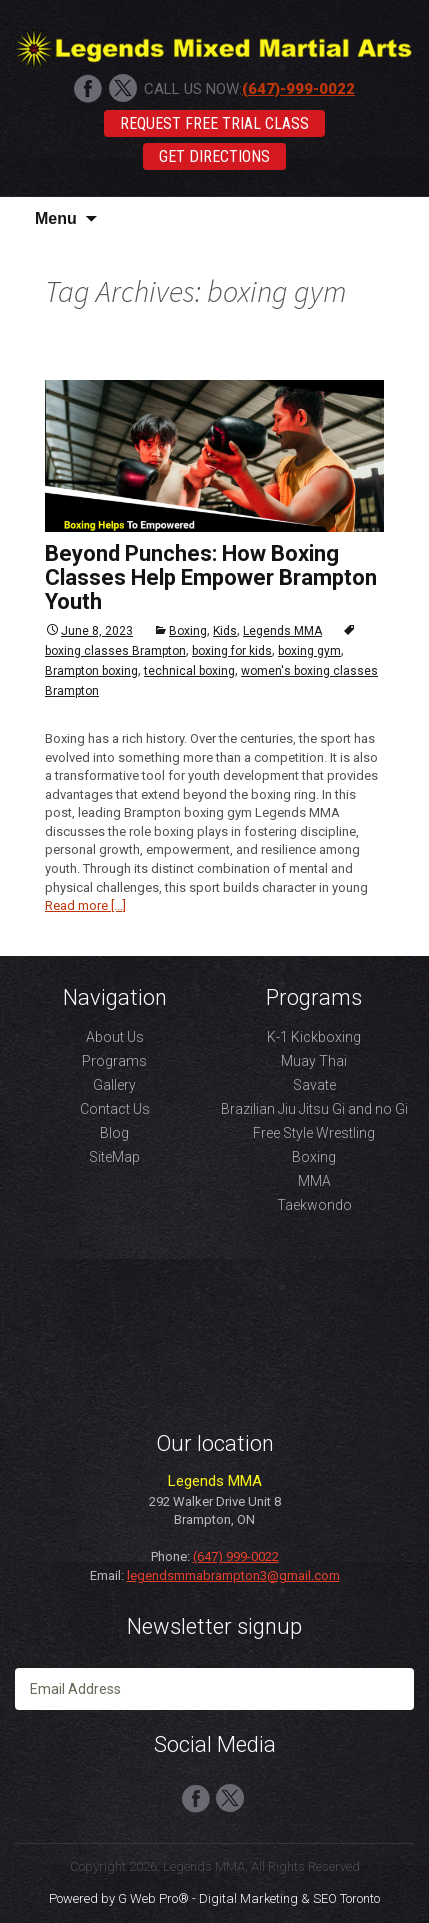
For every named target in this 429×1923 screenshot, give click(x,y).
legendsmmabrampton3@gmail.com (233, 1575)
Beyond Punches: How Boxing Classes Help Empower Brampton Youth (211, 577)
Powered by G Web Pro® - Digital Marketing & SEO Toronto (214, 1898)
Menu (56, 218)
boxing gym (309, 651)
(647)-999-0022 (298, 89)
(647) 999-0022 (236, 1556)
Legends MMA (282, 631)
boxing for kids (232, 651)
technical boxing (189, 671)
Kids (225, 631)
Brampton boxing (91, 671)
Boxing (188, 631)
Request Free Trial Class (214, 123)
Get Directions (214, 156)
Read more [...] (85, 905)
